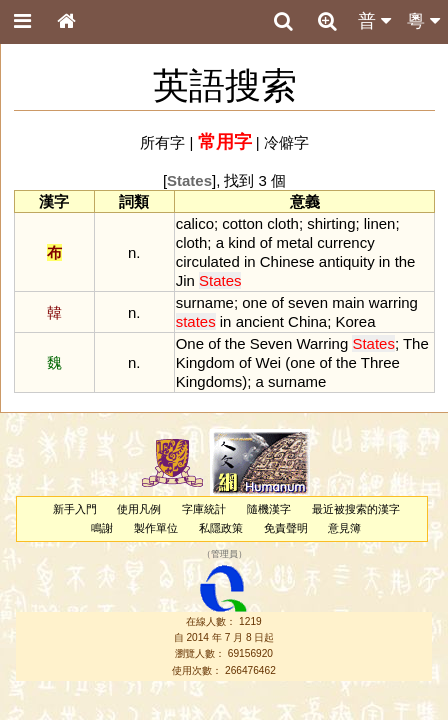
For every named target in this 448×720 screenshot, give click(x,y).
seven (308, 302)
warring (393, 302)
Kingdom (205, 362)
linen (380, 223)
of (266, 242)
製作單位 (156, 528)
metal (294, 242)
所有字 (162, 142)
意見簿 (344, 528)
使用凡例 (139, 509)
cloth (283, 223)
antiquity (347, 261)
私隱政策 (221, 528)
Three (380, 362)
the (405, 261)
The (416, 343)
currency (345, 242)
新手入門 (75, 509)
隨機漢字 (269, 509)
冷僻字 (286, 142)
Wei (269, 362)
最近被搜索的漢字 (356, 509)
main (348, 302)
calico (195, 223)
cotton (242, 223)
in (250, 261)
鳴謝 (102, 528)
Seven (271, 343)
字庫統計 (204, 509)
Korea (356, 321)
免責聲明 (286, 528)
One (190, 343)
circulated (208, 261)
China (307, 321)
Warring (322, 343)
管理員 (224, 555)
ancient (260, 321)
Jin (185, 280)
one (254, 302)
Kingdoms (209, 381)
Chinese (287, 261)
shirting (331, 223)
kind (241, 242)
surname (205, 302)
